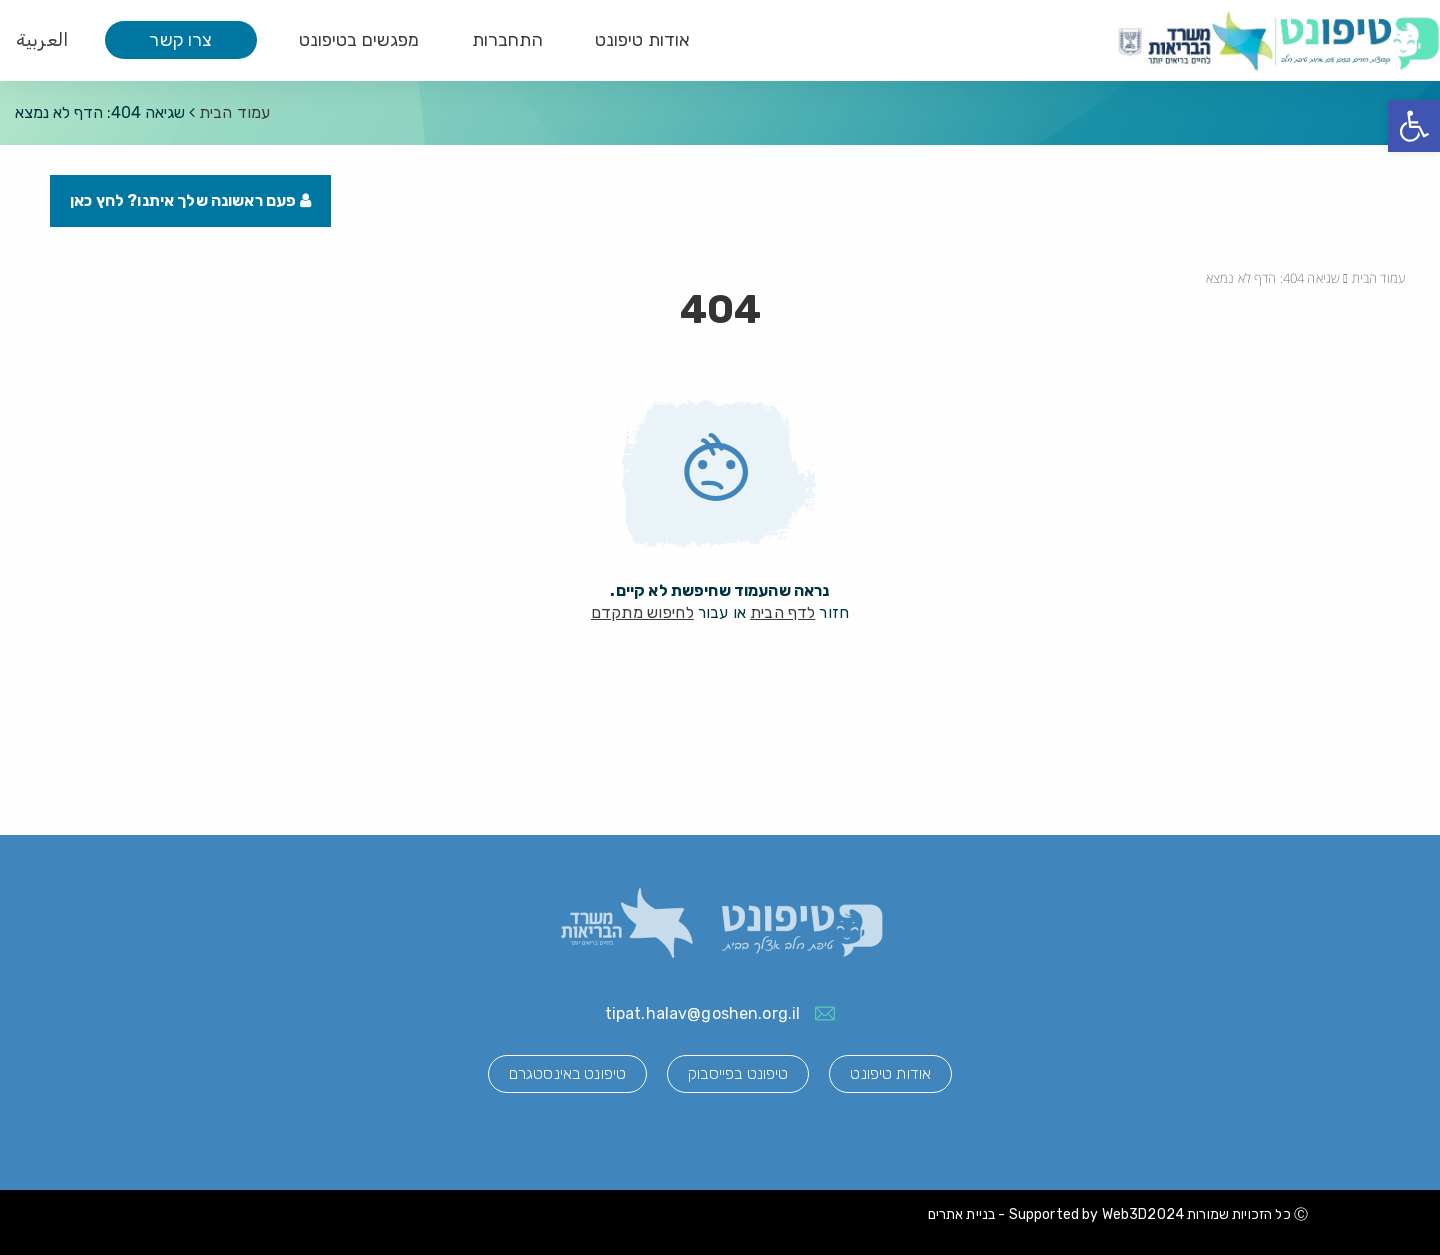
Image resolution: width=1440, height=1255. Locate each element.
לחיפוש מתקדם (642, 612)
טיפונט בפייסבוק (738, 1073)
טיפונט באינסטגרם (567, 1073)
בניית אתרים (962, 1214)
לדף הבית (782, 612)
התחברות (507, 40)
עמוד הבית (234, 112)
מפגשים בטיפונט (359, 40)
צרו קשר (180, 40)
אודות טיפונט (643, 40)
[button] (1414, 126)
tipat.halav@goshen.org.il (703, 1013)
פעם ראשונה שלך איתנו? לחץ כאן (190, 200)
